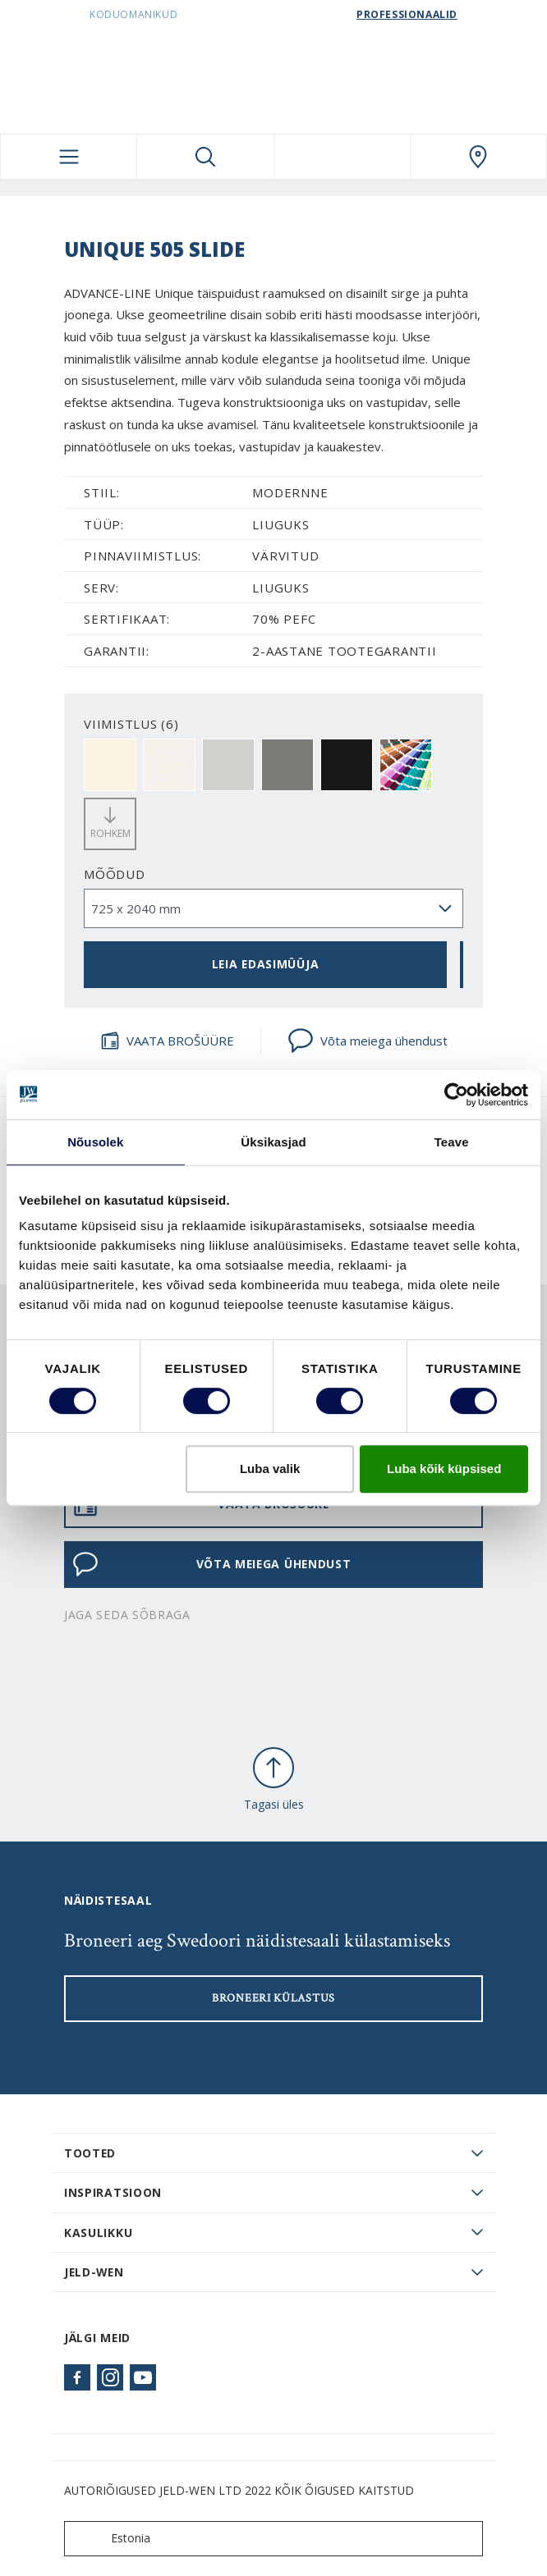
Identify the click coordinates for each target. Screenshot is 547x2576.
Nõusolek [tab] (95, 1142)
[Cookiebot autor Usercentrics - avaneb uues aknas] (456, 1094)
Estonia (110, 2538)
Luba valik (270, 1469)
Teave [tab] (451, 1142)
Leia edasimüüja (265, 964)
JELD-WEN (94, 2272)
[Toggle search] (205, 157)
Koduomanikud (133, 14)
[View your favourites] (342, 157)
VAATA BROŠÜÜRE (167, 1040)
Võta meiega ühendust (367, 1040)
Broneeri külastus (273, 1998)
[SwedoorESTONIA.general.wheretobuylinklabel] (478, 157)
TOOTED (90, 2153)
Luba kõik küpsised (444, 1469)
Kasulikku (98, 2232)
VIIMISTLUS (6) (131, 724)
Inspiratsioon (113, 2192)
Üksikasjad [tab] (273, 1142)
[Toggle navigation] (68, 157)
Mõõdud (114, 874)
